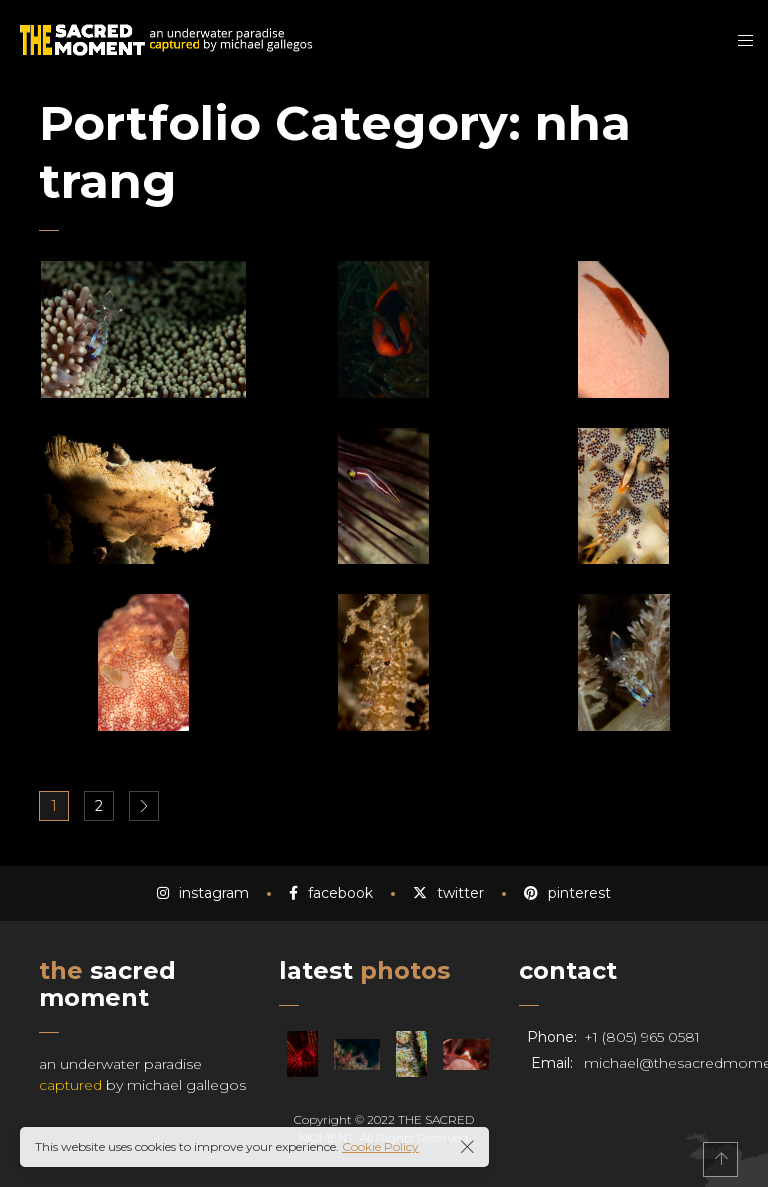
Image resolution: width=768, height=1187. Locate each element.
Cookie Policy (380, 1146)
